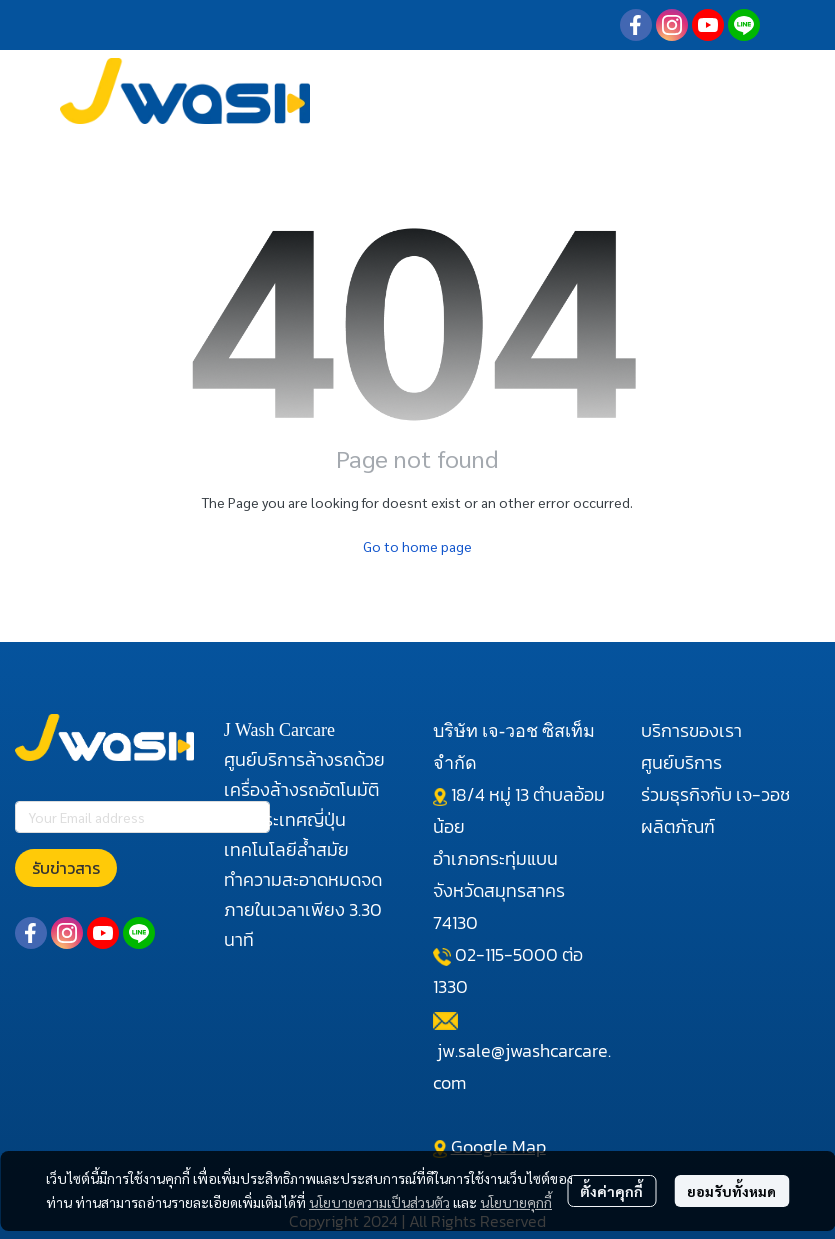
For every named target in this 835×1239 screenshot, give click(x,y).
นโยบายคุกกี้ (516, 1202)
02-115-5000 (506, 954)
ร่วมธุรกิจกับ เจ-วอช (715, 794)
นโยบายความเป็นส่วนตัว (379, 1202)
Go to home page (417, 546)
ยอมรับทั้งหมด (731, 1191)
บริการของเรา (691, 730)
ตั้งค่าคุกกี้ (611, 1191)
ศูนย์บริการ (681, 762)
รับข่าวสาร (66, 868)
